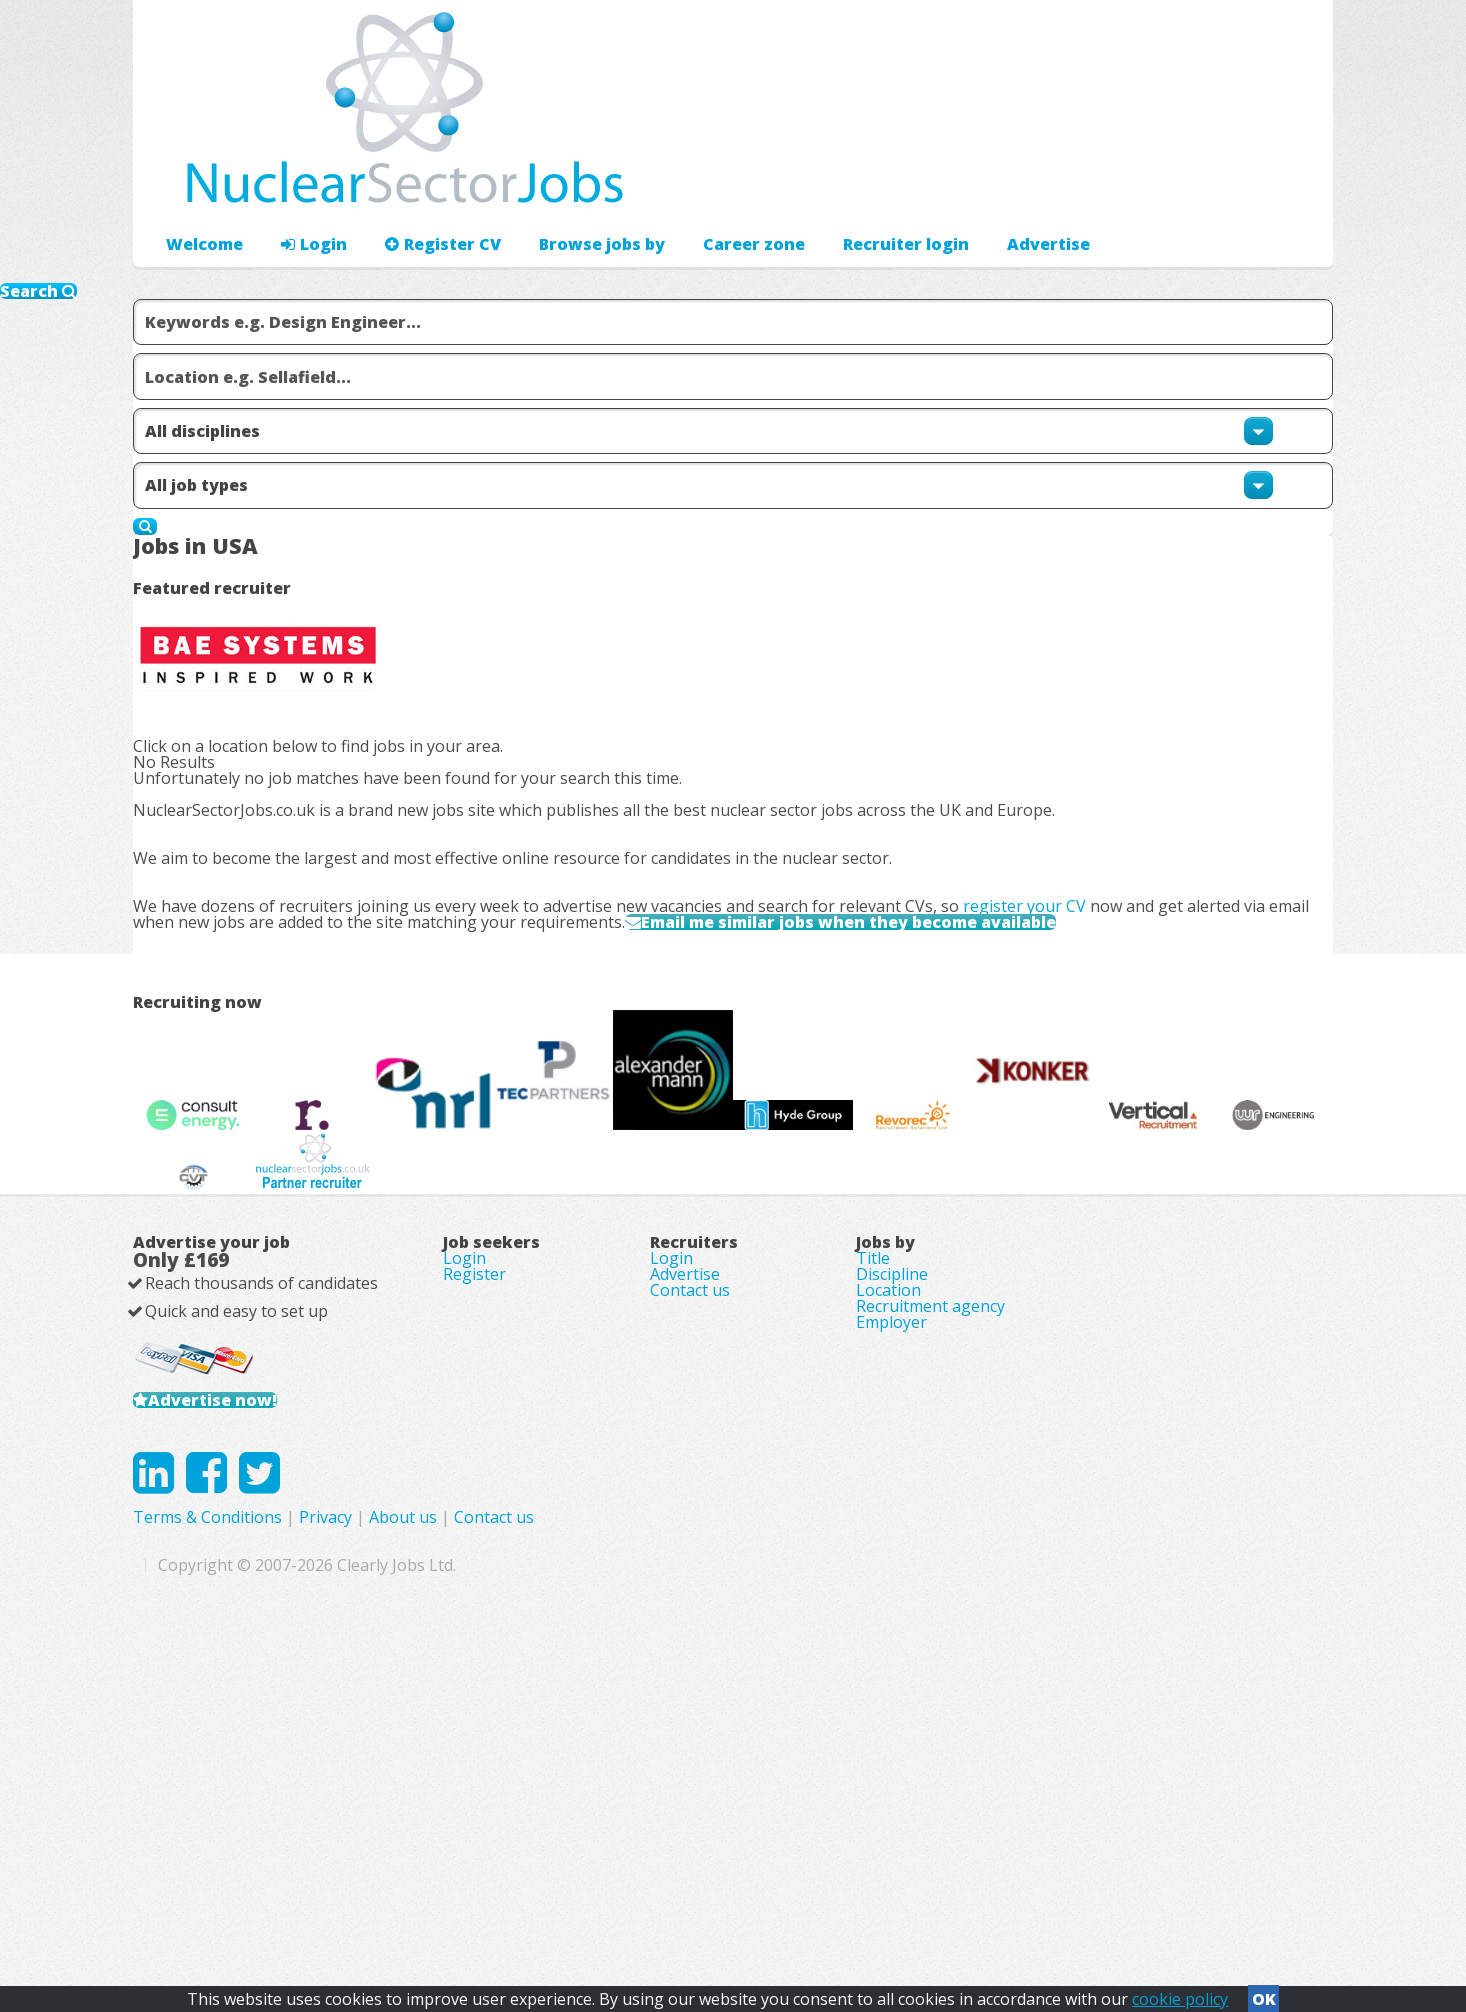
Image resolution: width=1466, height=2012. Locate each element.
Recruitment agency (930, 1572)
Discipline (892, 1516)
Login (302, 185)
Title (873, 1488)
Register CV (422, 185)
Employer (891, 1600)
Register (474, 1516)
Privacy (725, 1842)
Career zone (712, 185)
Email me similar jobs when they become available (943, 896)
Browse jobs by (570, 185)
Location (888, 1544)
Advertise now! (241, 1673)
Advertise (1114, 185)
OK (1264, 1993)
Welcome (199, 185)
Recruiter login (1244, 185)
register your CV (1056, 855)
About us (803, 1842)
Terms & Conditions (607, 1842)
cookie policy (1180, 1993)
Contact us (690, 1544)
